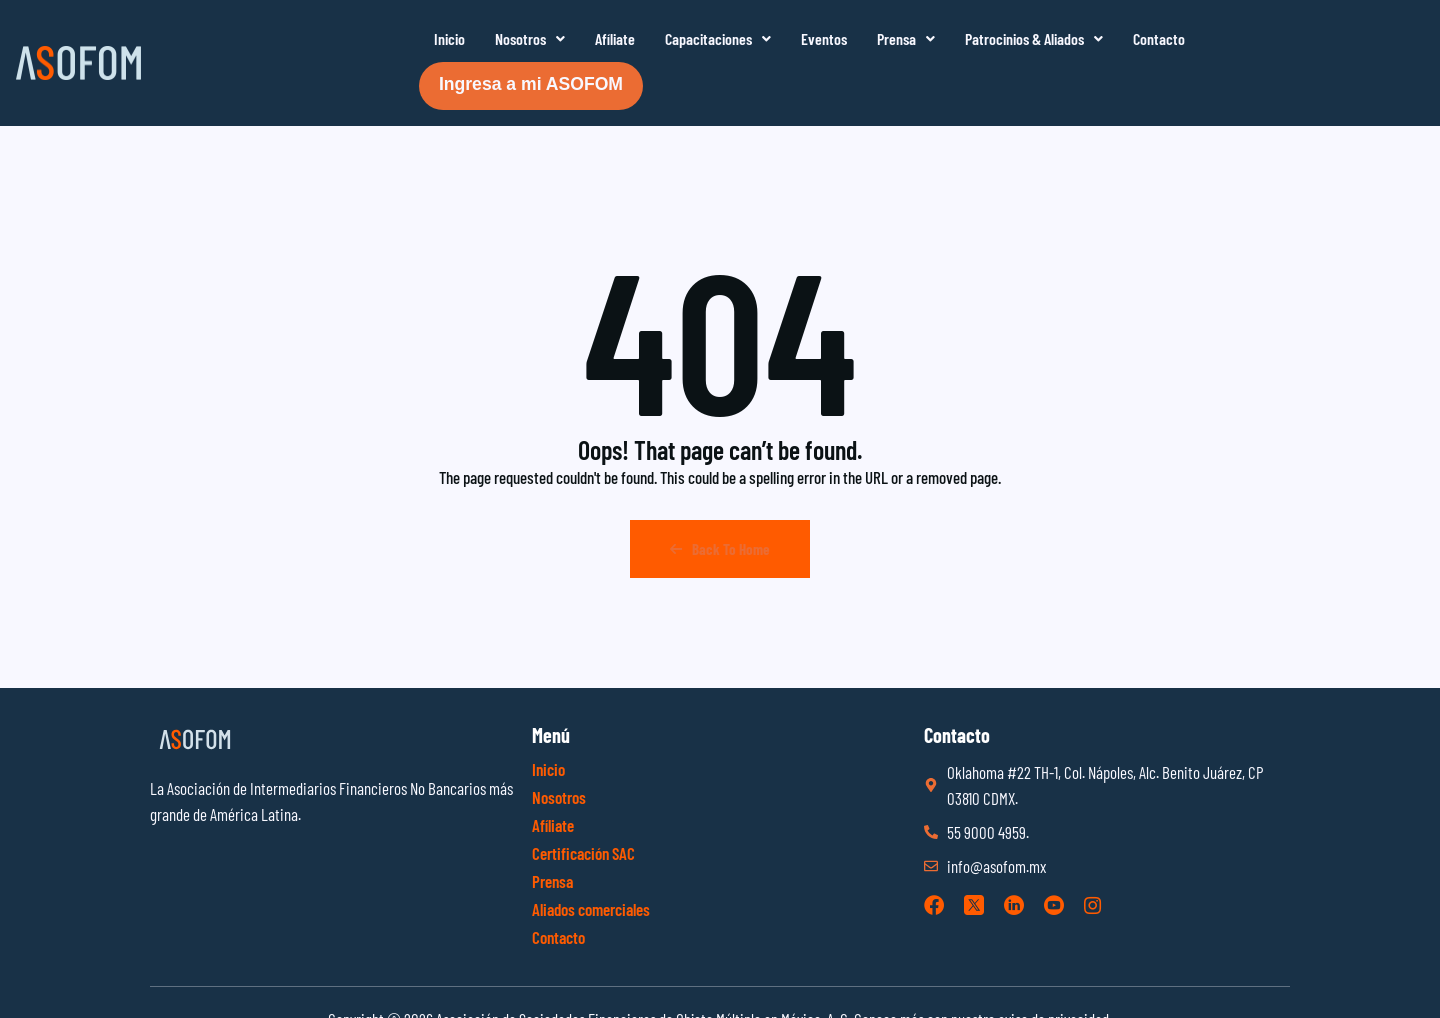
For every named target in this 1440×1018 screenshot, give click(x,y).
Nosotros (530, 38)
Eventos (824, 38)
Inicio (449, 38)
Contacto (1159, 38)
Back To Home (720, 549)
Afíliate (615, 38)
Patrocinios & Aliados (1034, 38)
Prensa (906, 38)
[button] (530, 39)
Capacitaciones (718, 38)
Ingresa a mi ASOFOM (531, 84)
